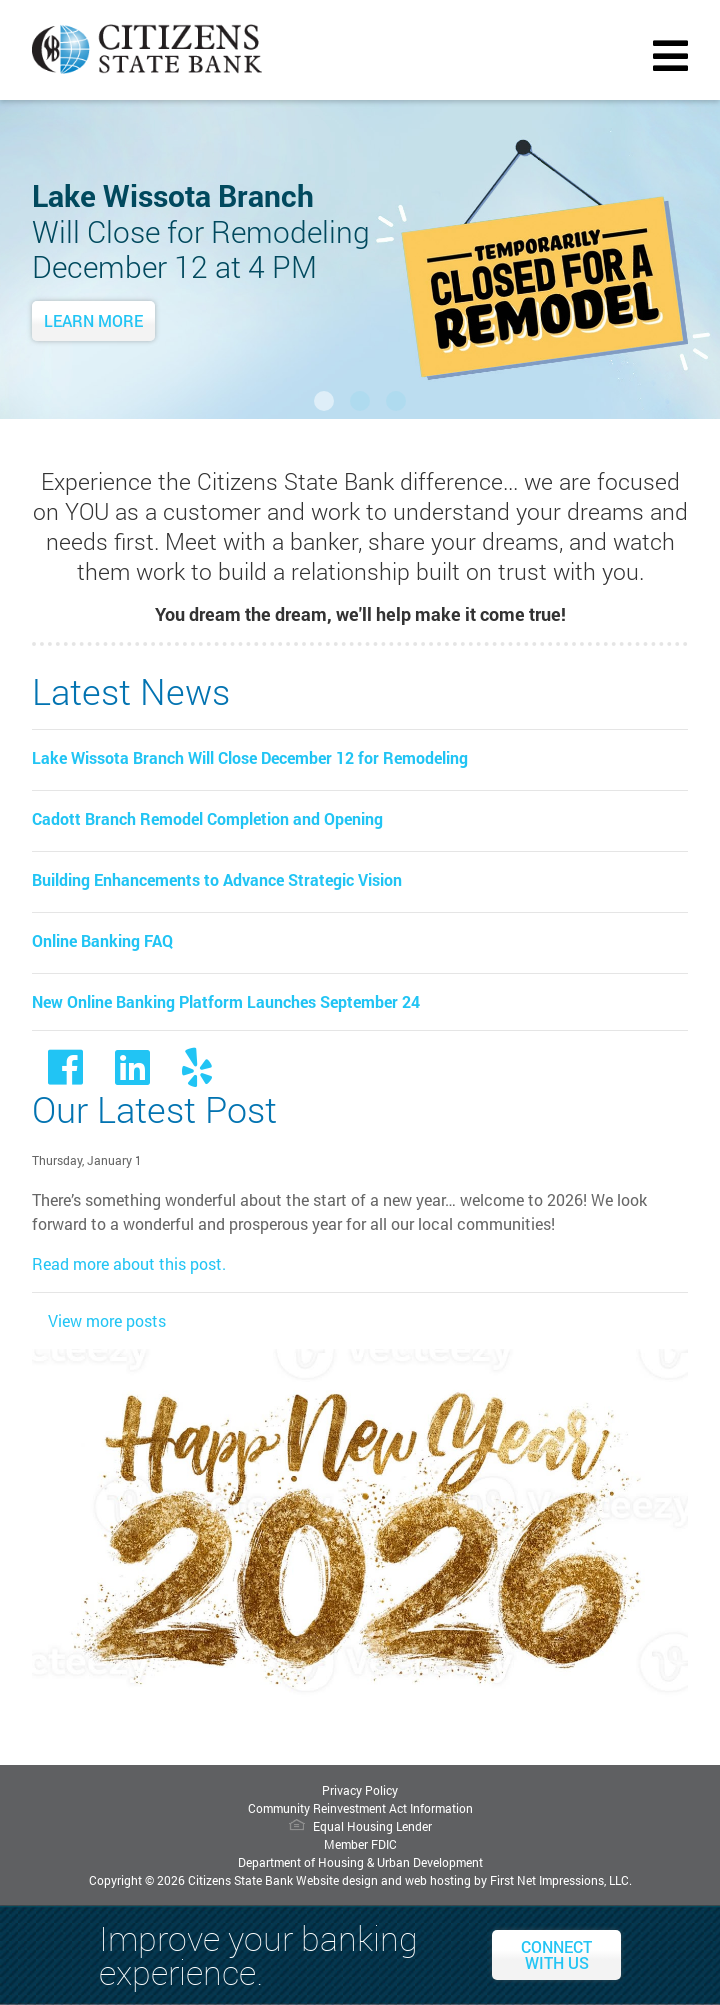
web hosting (438, 1880)
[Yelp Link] (197, 1075)
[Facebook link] (65, 1075)
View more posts (107, 1320)
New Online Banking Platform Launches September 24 (226, 1001)
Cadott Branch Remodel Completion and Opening (207, 818)
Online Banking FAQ (102, 940)
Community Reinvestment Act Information (360, 1808)
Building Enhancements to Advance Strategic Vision (217, 879)
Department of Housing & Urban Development (360, 1862)
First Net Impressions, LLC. (561, 1880)
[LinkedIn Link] (132, 1075)
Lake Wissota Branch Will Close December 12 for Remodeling (250, 757)
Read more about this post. (129, 1263)
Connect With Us (556, 1954)
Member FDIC (360, 1844)
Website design (337, 1880)
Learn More (93, 320)
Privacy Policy (360, 1790)
